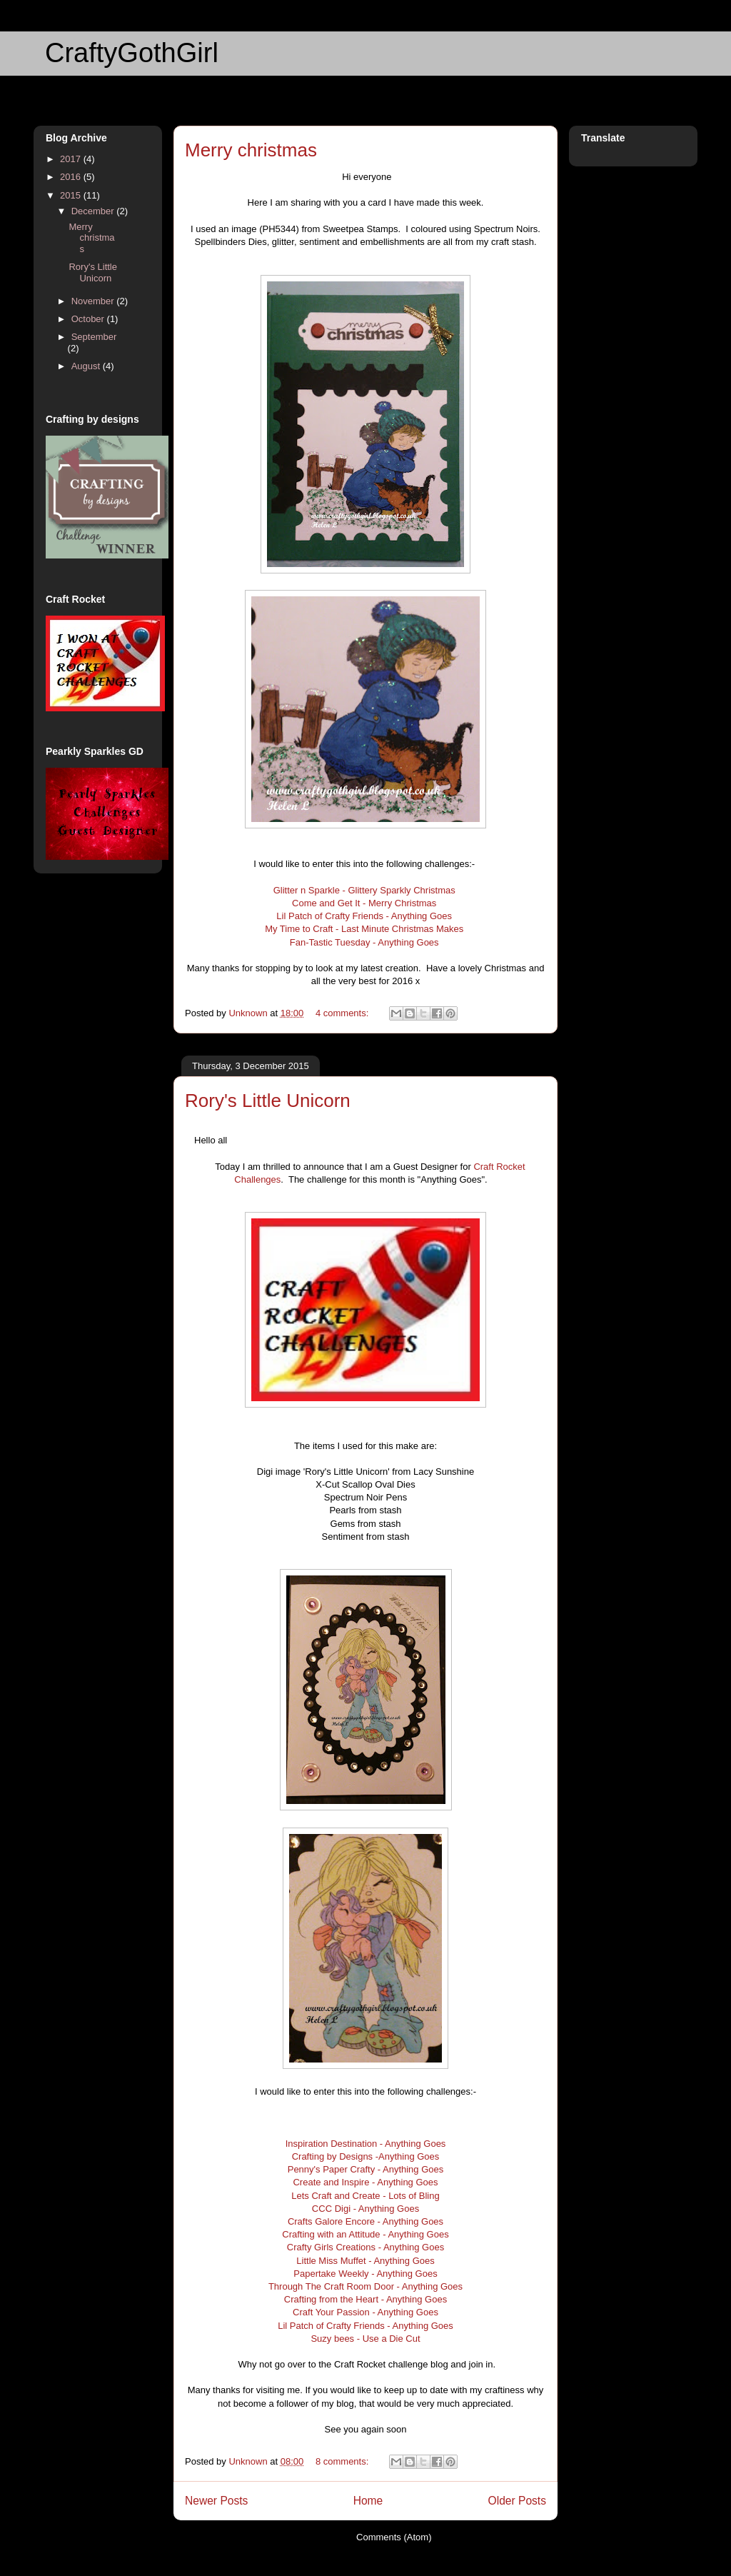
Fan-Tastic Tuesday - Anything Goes (364, 942)
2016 (72, 176)
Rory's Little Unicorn (268, 1100)
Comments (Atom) (393, 2537)
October (89, 319)
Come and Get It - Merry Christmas (365, 903)
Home (368, 2501)
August (87, 366)
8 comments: (343, 2461)
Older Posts (517, 2501)
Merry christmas (251, 150)
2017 (72, 159)
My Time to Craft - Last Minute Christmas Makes (365, 928)
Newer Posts (216, 2501)
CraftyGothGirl (131, 53)
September (94, 336)
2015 (72, 195)
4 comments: (343, 1013)
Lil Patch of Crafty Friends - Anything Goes (365, 916)
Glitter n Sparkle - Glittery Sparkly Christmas (365, 890)
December (94, 211)
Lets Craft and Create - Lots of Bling (365, 2195)
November (94, 301)
